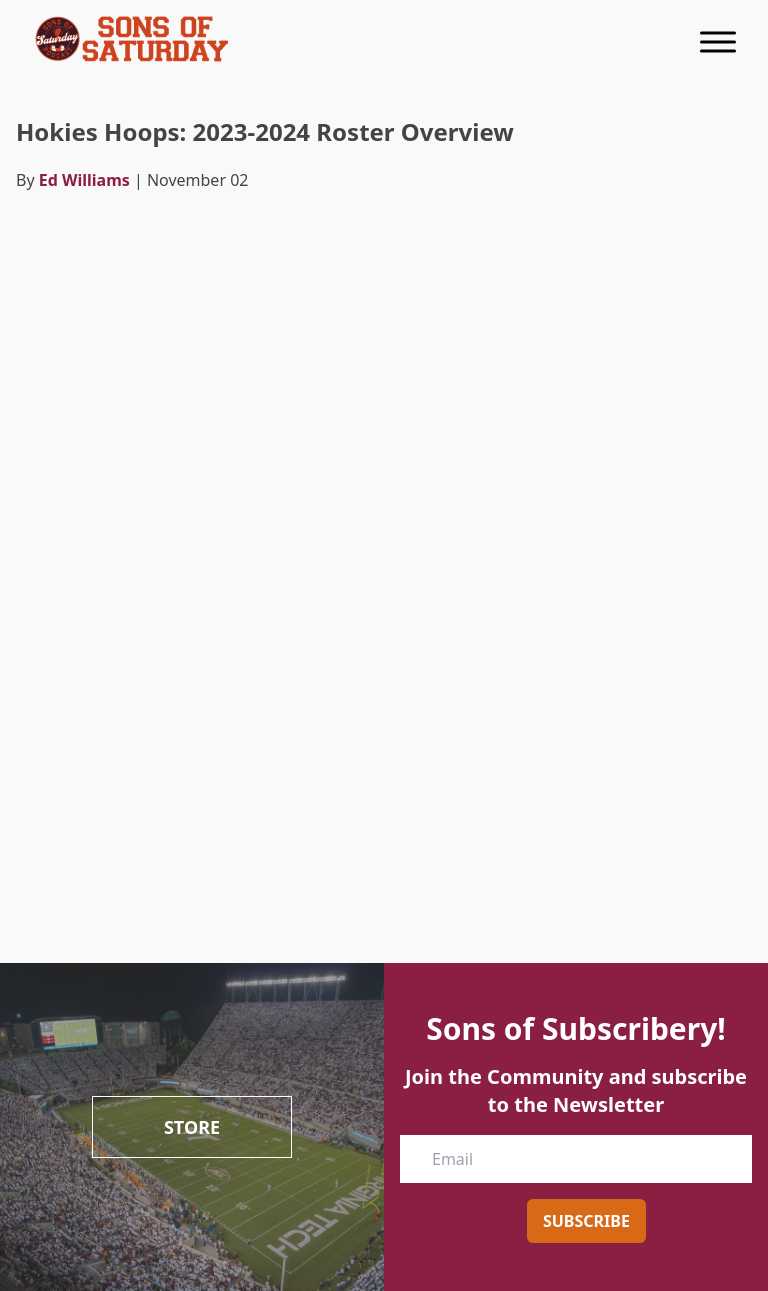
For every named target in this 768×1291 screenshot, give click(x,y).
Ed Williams (84, 180)
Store (192, 1127)
